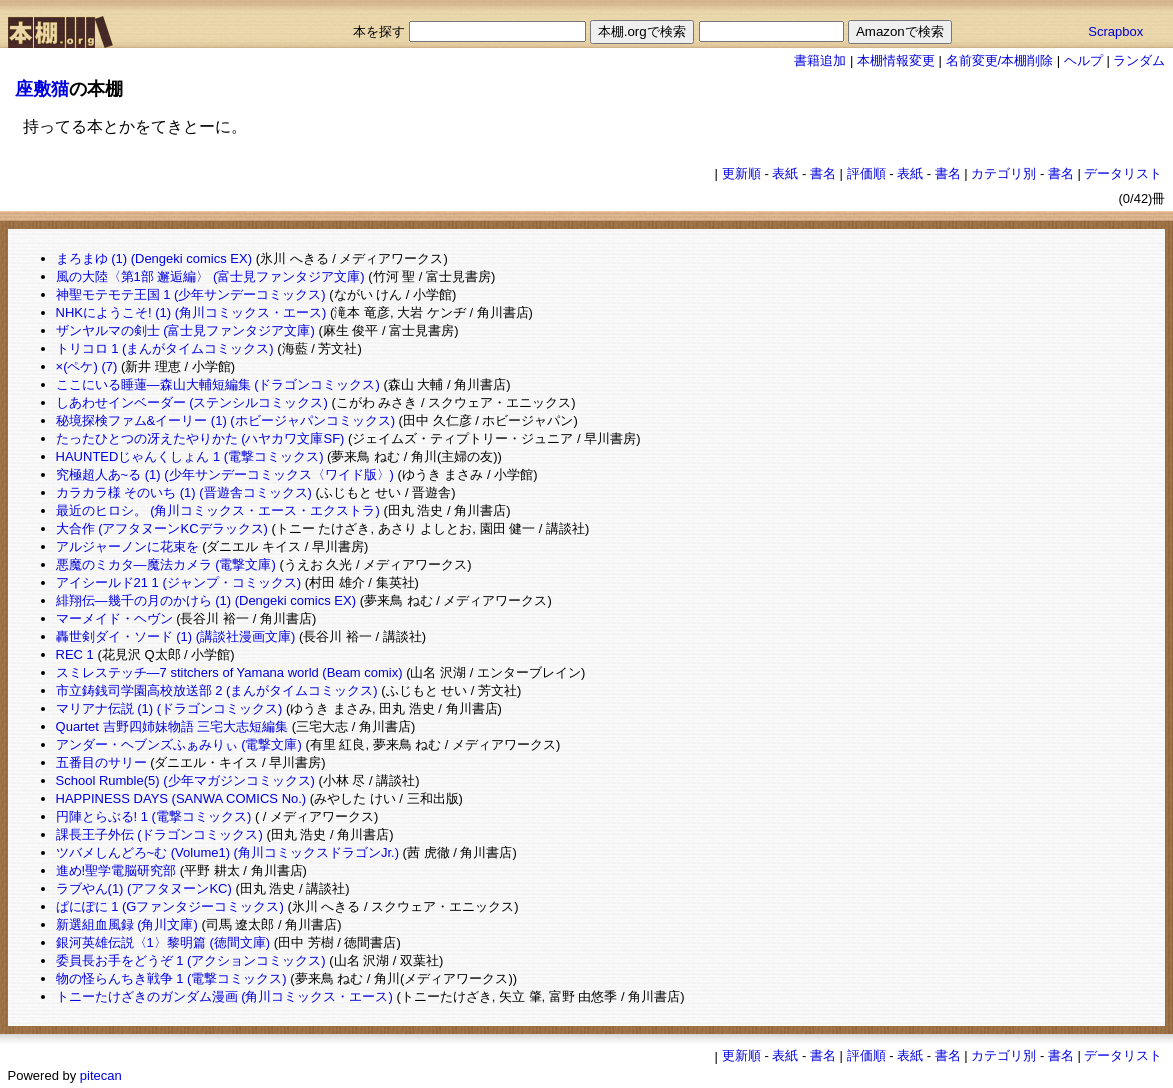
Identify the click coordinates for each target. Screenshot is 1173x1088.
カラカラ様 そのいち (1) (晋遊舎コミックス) (184, 492)
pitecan (101, 1075)
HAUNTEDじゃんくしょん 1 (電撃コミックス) (190, 456)
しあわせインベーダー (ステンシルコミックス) (192, 402)
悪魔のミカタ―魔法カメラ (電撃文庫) (166, 564)
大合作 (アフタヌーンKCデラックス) (162, 528)
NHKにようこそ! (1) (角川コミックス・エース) (191, 312)
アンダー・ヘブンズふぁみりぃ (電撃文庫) (179, 744)
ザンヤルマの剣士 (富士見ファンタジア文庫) (185, 330)
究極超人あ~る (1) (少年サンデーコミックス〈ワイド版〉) (225, 474)
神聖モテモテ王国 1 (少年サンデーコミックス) (191, 294)
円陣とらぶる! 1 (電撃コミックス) (154, 816)
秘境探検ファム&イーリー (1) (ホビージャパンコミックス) (225, 420)
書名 (823, 173)
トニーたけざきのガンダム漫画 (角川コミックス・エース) (224, 996)
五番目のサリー (101, 762)
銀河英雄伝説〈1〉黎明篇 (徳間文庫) (163, 942)
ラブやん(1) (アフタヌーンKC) (144, 888)
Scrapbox (1115, 31)
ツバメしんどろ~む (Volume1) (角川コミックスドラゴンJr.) (227, 852)
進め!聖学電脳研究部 (116, 870)
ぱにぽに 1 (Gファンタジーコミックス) (170, 906)
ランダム (1139, 60)
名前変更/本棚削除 (1000, 60)
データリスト (1123, 173)
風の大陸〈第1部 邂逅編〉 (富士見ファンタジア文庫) (210, 276)
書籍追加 (820, 60)
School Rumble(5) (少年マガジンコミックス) (185, 780)
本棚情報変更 (896, 60)
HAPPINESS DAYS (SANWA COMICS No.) (181, 798)
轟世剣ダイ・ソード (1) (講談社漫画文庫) (176, 636)
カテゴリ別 (1003, 173)
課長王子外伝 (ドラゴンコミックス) (159, 834)
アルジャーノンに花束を (127, 546)
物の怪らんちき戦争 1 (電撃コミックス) (171, 978)
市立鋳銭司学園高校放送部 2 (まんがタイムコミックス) (217, 690)
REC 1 (75, 654)
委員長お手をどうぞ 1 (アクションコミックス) (191, 960)
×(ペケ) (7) (87, 366)
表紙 (785, 173)
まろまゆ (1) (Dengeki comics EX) (154, 258)
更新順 (741, 173)
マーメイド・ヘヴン (114, 618)
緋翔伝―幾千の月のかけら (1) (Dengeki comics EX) (206, 600)
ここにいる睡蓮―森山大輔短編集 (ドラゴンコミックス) (218, 384)
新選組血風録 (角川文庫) (127, 924)
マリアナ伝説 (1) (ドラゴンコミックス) (169, 708)
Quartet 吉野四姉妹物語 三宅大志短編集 (172, 726)
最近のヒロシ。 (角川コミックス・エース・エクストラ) (218, 510)
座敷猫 (42, 89)
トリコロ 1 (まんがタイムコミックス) (165, 348)
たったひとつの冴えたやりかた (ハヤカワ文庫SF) (200, 438)
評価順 (866, 173)
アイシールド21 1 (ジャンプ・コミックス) (179, 582)
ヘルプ (1083, 60)
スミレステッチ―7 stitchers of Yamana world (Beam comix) (229, 672)
